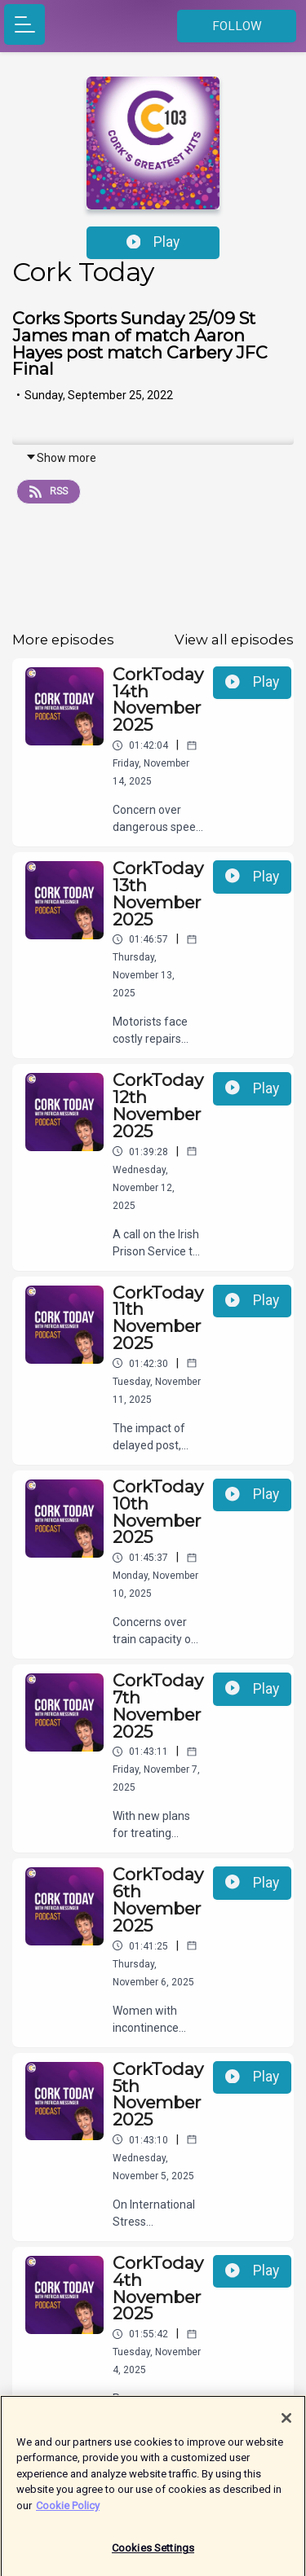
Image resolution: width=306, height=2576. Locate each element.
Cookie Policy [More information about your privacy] (68, 2511)
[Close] (286, 2424)
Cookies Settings (153, 2554)
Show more (60, 457)
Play (153, 242)
